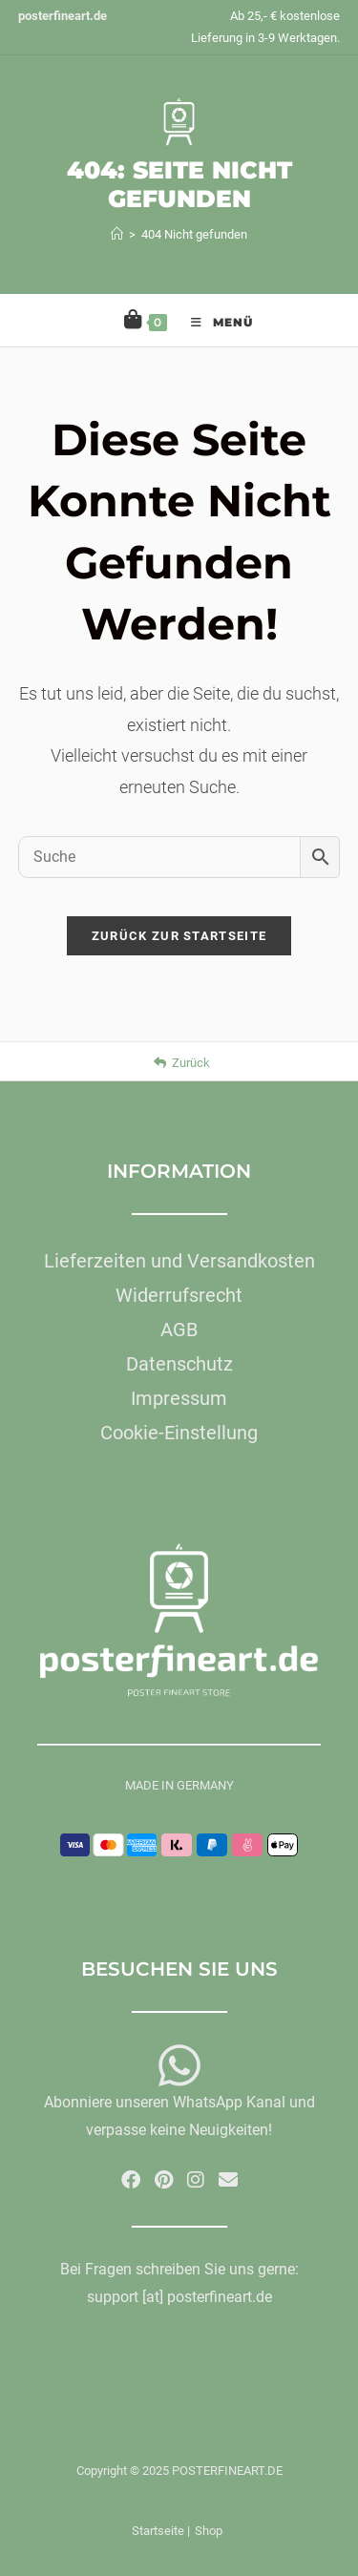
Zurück (182, 1063)
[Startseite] (117, 234)
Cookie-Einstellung (179, 1432)
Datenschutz (179, 1363)
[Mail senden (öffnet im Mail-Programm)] (228, 2179)
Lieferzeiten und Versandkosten (179, 1260)
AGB (179, 1329)
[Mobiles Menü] (212, 320)
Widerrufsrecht (179, 1295)
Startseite (158, 2531)
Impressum (179, 1398)
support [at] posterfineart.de (179, 2297)
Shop (208, 2531)
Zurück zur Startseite (179, 936)
